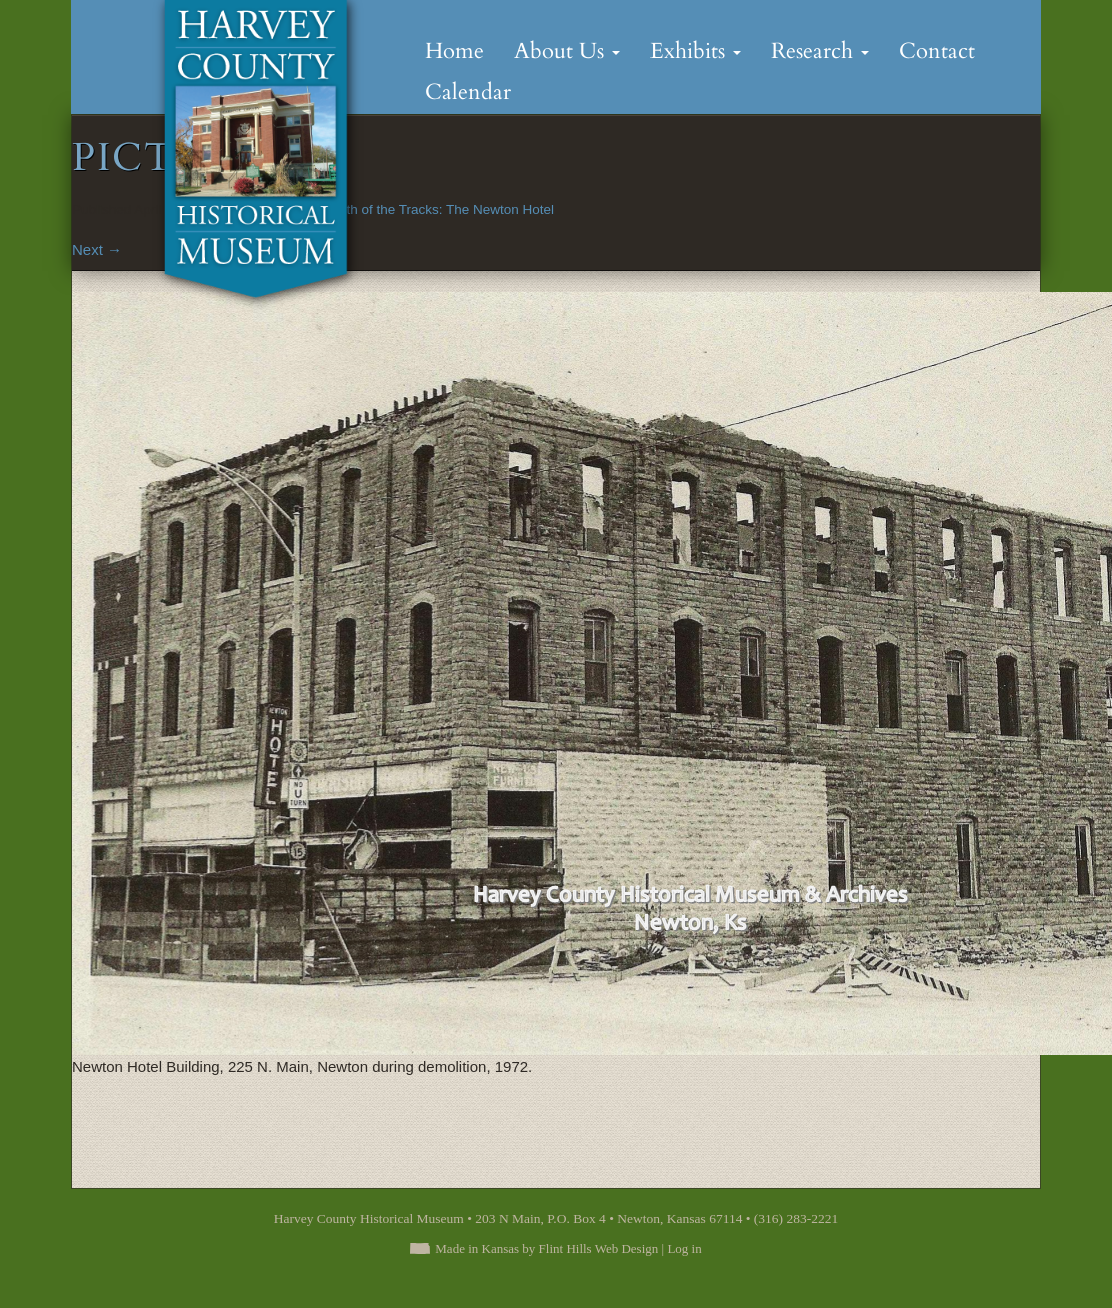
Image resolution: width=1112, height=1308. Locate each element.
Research (820, 51)
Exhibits (695, 51)
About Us (567, 51)
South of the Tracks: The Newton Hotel (438, 209)
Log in (684, 1248)
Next (97, 249)
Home (454, 51)
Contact (937, 51)
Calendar (468, 92)
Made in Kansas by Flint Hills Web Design (546, 1248)
